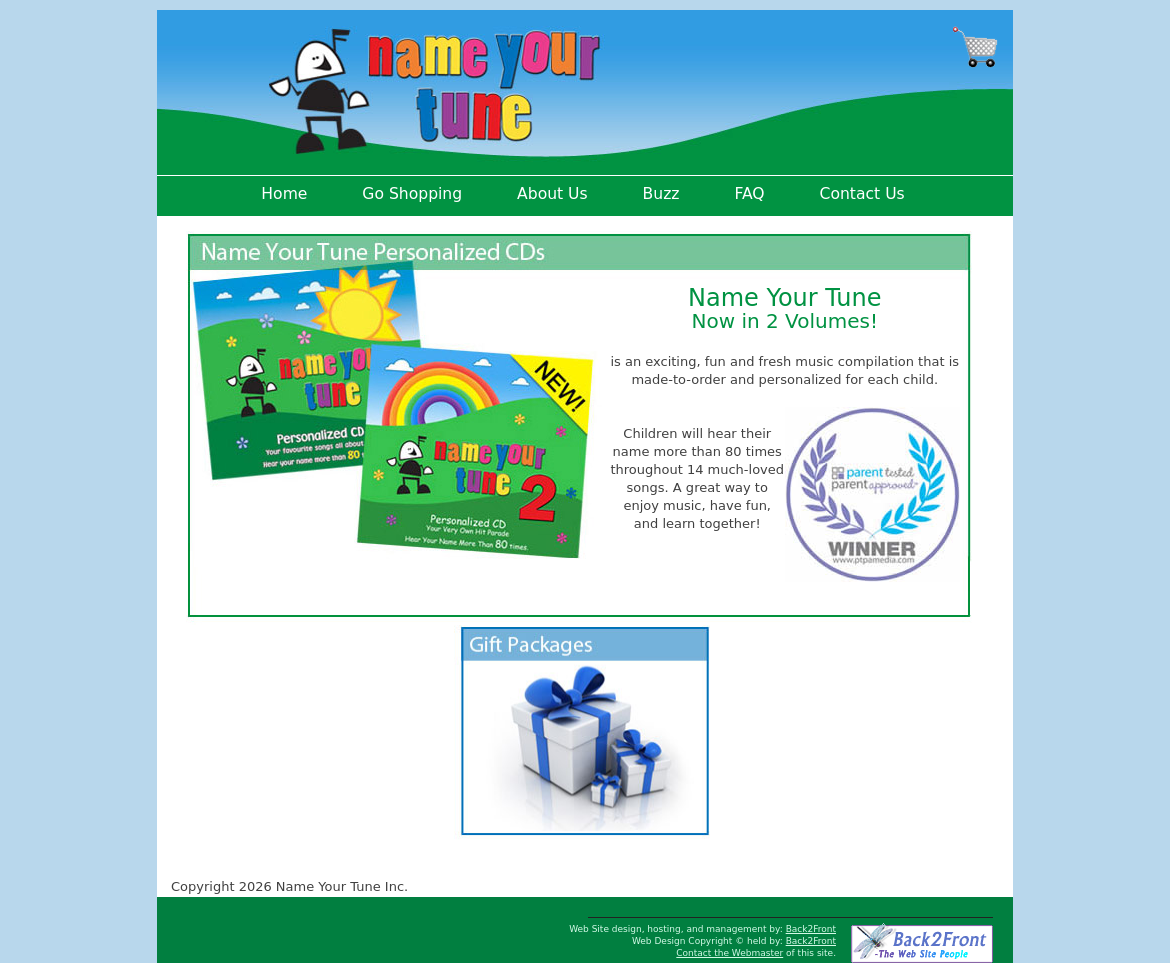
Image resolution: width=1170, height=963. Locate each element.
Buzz (661, 194)
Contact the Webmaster (729, 953)
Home (284, 194)
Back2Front (811, 929)
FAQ (749, 194)
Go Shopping (412, 194)
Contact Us (862, 194)
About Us (552, 194)
